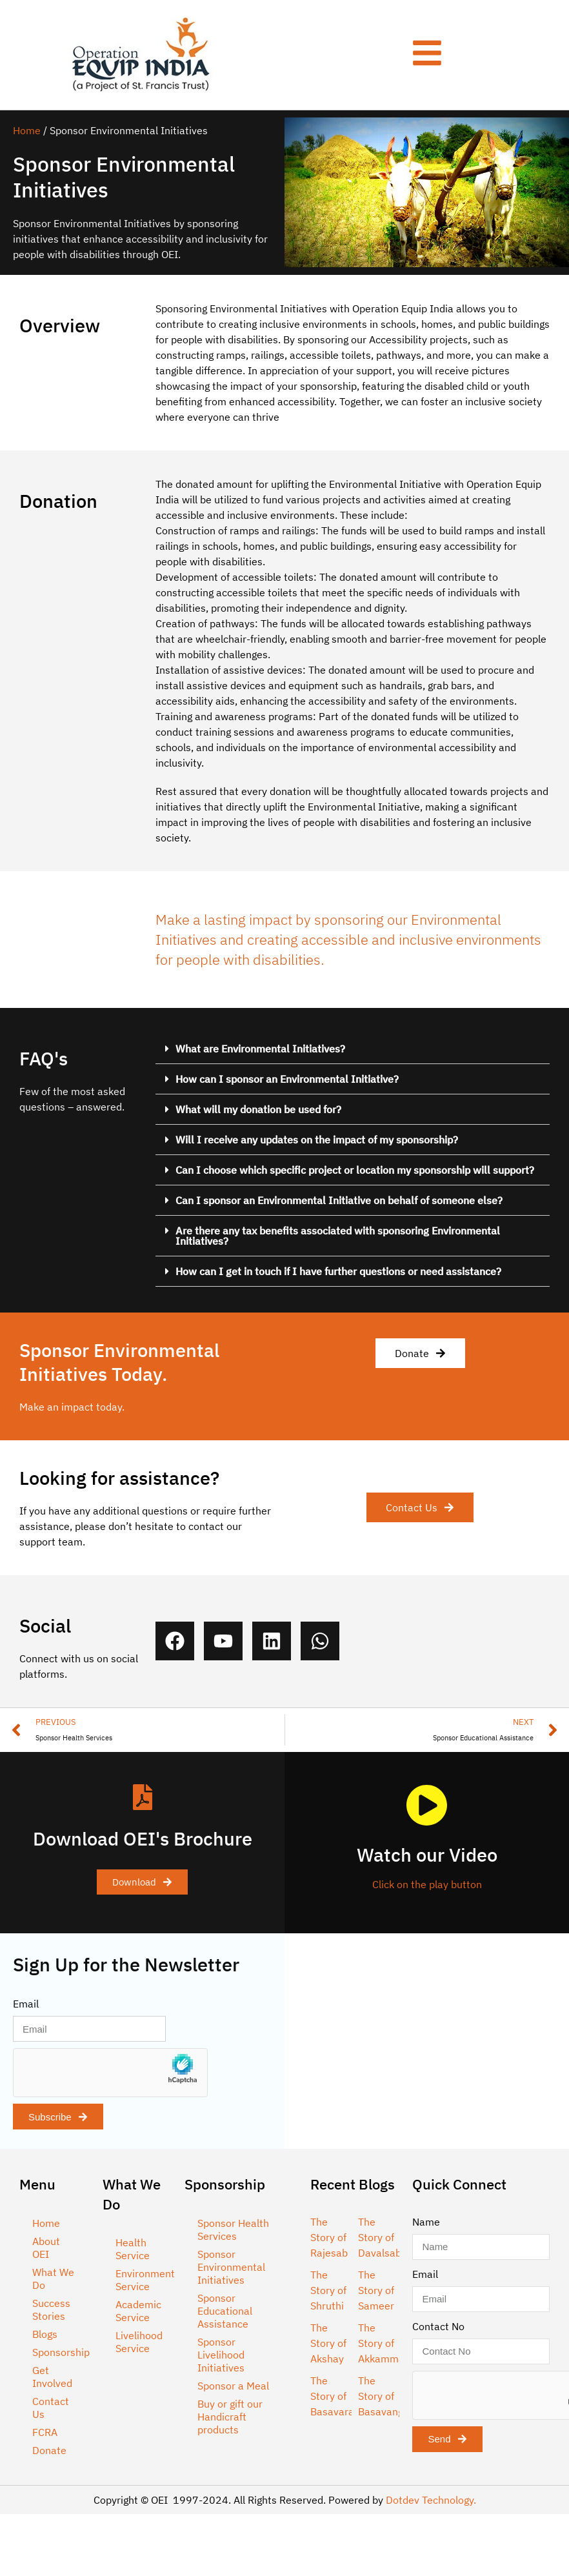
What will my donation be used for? (258, 1109)
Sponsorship (61, 2352)
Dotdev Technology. (431, 2499)
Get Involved (52, 2377)
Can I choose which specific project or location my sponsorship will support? (354, 1169)
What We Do (53, 2278)
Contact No (438, 2326)
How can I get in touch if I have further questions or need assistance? (338, 1271)
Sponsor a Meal (233, 2385)
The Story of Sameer (376, 2290)
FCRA (44, 2432)
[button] (352, 1049)
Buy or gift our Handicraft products (230, 2416)
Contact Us (50, 2407)
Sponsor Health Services (233, 2229)
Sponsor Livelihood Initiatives (221, 2354)
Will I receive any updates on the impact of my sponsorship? (316, 1139)
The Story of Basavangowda (393, 2396)
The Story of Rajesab (329, 2237)
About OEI (46, 2247)
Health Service (132, 2249)
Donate (49, 2450)
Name (426, 2221)
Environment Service (143, 2280)
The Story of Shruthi (328, 2290)
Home (27, 130)
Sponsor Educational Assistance (224, 2310)
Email (26, 2003)
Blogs (44, 2334)
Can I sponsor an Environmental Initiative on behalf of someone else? (339, 1200)
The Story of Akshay (328, 2343)
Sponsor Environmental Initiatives (231, 2267)
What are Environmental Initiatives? (260, 1048)
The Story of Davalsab (379, 2237)
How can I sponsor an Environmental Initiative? (287, 1078)
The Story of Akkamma (381, 2343)
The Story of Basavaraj (333, 2396)
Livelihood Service (139, 2342)
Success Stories (51, 2309)
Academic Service (138, 2311)
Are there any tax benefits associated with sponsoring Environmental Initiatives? (337, 1235)
